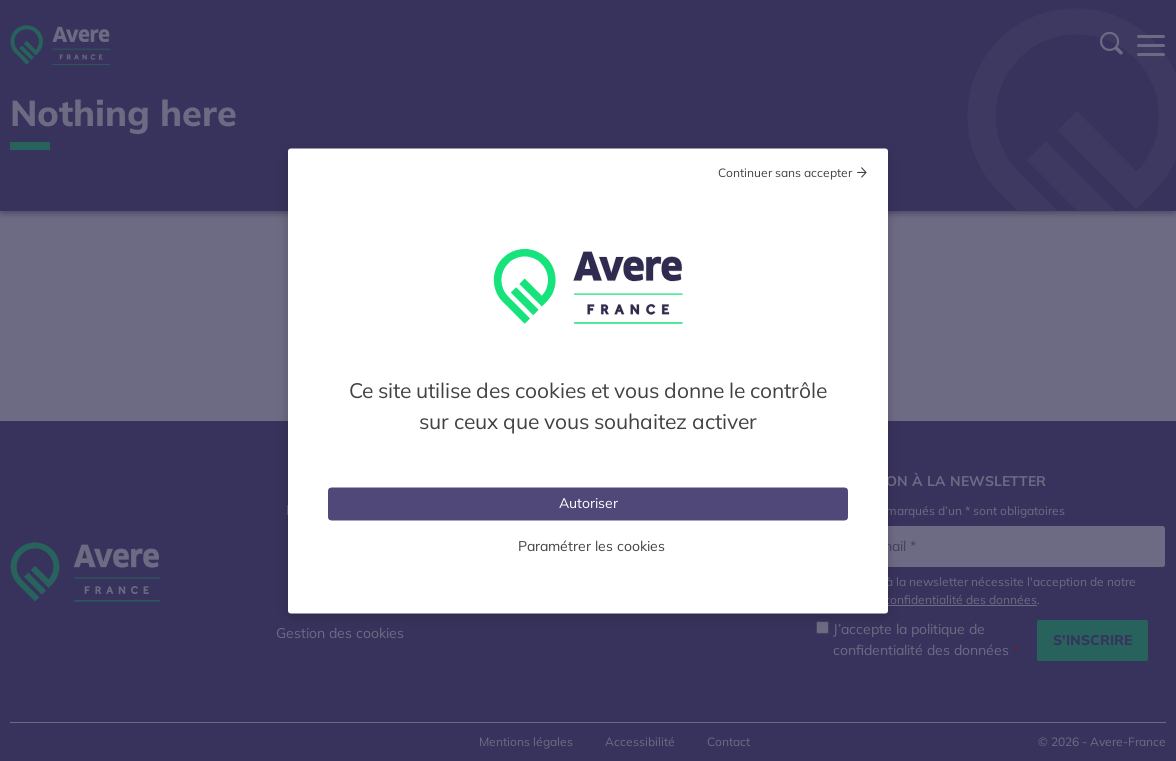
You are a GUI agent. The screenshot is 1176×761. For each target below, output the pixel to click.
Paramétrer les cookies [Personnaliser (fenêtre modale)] (591, 545)
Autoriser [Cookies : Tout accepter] (588, 502)
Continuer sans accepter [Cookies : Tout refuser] (785, 171)
